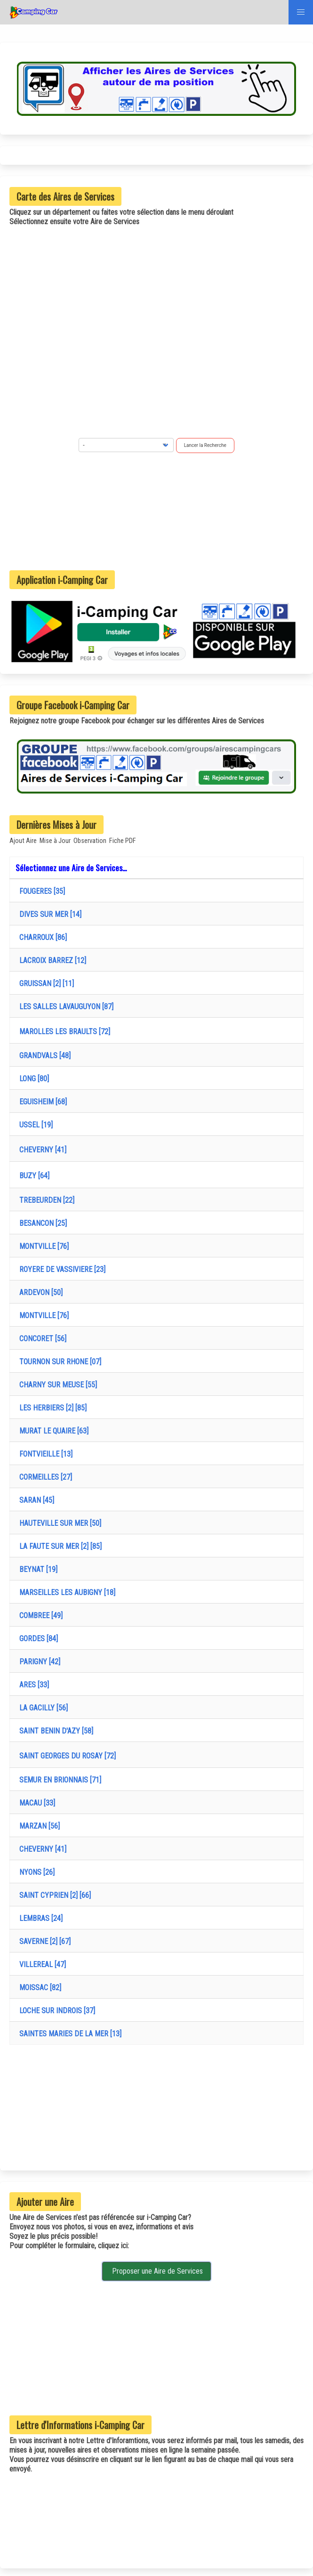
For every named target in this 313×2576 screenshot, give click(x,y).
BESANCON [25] (41, 1223)
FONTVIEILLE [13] (44, 1454)
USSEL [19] (34, 1124)
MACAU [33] (35, 1802)
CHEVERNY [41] (41, 1149)
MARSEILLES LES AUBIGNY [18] (65, 1592)
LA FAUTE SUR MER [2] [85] (59, 1546)
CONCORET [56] (41, 1338)
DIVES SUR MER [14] (48, 914)
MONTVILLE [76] (42, 1246)
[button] (301, 12)
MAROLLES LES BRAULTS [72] (63, 1031)
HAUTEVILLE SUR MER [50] (58, 1523)
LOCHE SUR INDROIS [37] (55, 2010)
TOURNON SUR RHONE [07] (58, 1361)
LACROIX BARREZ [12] (51, 960)
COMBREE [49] (39, 1615)
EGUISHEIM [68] (41, 1101)
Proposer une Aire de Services (156, 2271)
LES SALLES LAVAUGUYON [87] (64, 1006)
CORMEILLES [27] (44, 1477)
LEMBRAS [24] (39, 1918)
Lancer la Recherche (205, 445)
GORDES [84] (37, 1638)
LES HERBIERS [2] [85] (51, 1407)
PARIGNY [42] (38, 1661)
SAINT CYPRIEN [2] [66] (53, 1895)
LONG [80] (32, 1078)
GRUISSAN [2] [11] (45, 983)
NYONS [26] (35, 1872)
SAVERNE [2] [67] (43, 1941)
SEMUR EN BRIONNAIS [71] (58, 1779)
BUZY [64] (32, 1175)
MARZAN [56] (38, 1826)
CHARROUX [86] (41, 937)
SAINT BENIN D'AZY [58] (54, 1730)
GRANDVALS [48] (43, 1055)
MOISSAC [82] (38, 1987)
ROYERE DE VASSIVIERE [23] (60, 1269)
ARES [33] (32, 1684)
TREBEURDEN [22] (45, 1200)
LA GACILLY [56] (42, 1707)
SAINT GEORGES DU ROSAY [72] (66, 1755)
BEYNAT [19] (36, 1569)
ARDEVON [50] (39, 1292)
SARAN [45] (35, 1500)
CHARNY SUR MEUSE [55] (56, 1384)
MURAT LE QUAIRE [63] (52, 1430)
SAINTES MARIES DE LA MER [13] (68, 2033)
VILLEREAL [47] (41, 1964)
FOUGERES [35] (40, 891)
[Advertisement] (156, 511)
